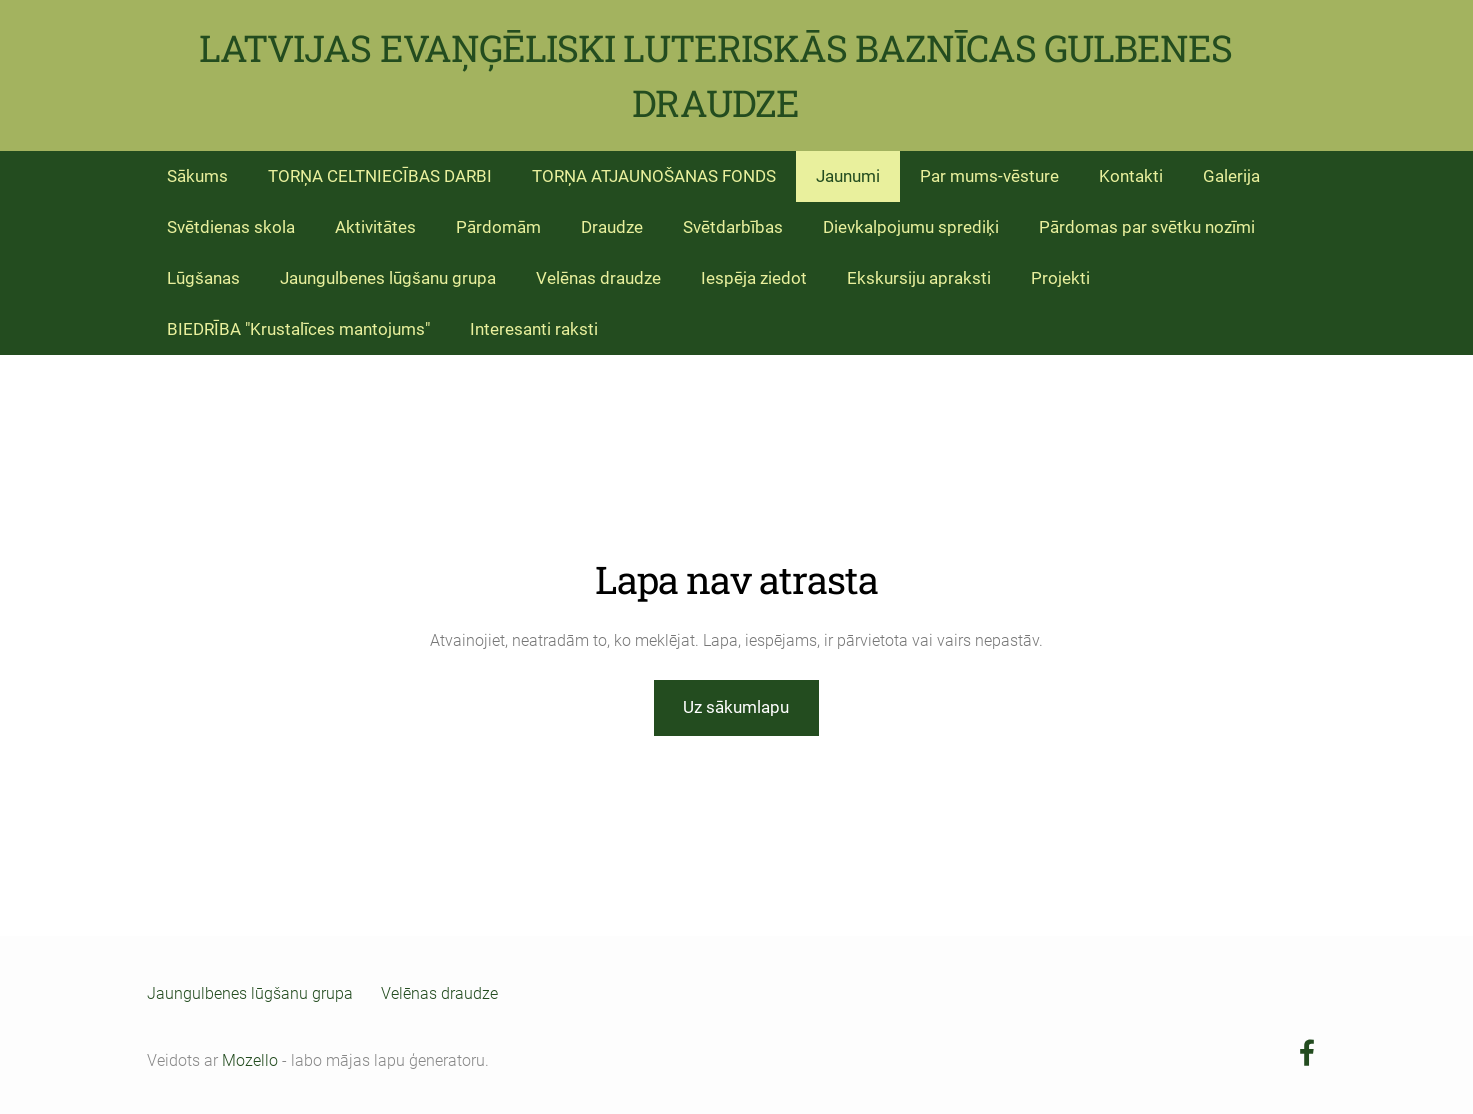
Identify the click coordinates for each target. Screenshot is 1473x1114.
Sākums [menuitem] (197, 176)
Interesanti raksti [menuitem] (534, 329)
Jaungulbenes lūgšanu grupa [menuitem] (388, 278)
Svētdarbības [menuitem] (733, 227)
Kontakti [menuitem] (1131, 176)
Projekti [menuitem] (1060, 278)
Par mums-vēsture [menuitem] (989, 176)
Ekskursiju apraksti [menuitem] (919, 278)
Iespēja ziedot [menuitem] (754, 278)
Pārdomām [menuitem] (498, 227)
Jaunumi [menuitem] (848, 176)
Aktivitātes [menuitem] (375, 227)
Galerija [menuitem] (1231, 176)
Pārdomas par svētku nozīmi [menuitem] (1147, 227)
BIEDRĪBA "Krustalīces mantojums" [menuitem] (298, 329)
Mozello (250, 1060)
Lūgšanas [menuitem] (203, 278)
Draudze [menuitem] (612, 227)
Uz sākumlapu (736, 707)
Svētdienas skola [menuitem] (231, 227)
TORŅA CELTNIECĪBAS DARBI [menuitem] (380, 176)
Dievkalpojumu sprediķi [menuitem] (911, 227)
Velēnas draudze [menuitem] (598, 278)
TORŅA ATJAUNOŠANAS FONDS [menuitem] (654, 176)
